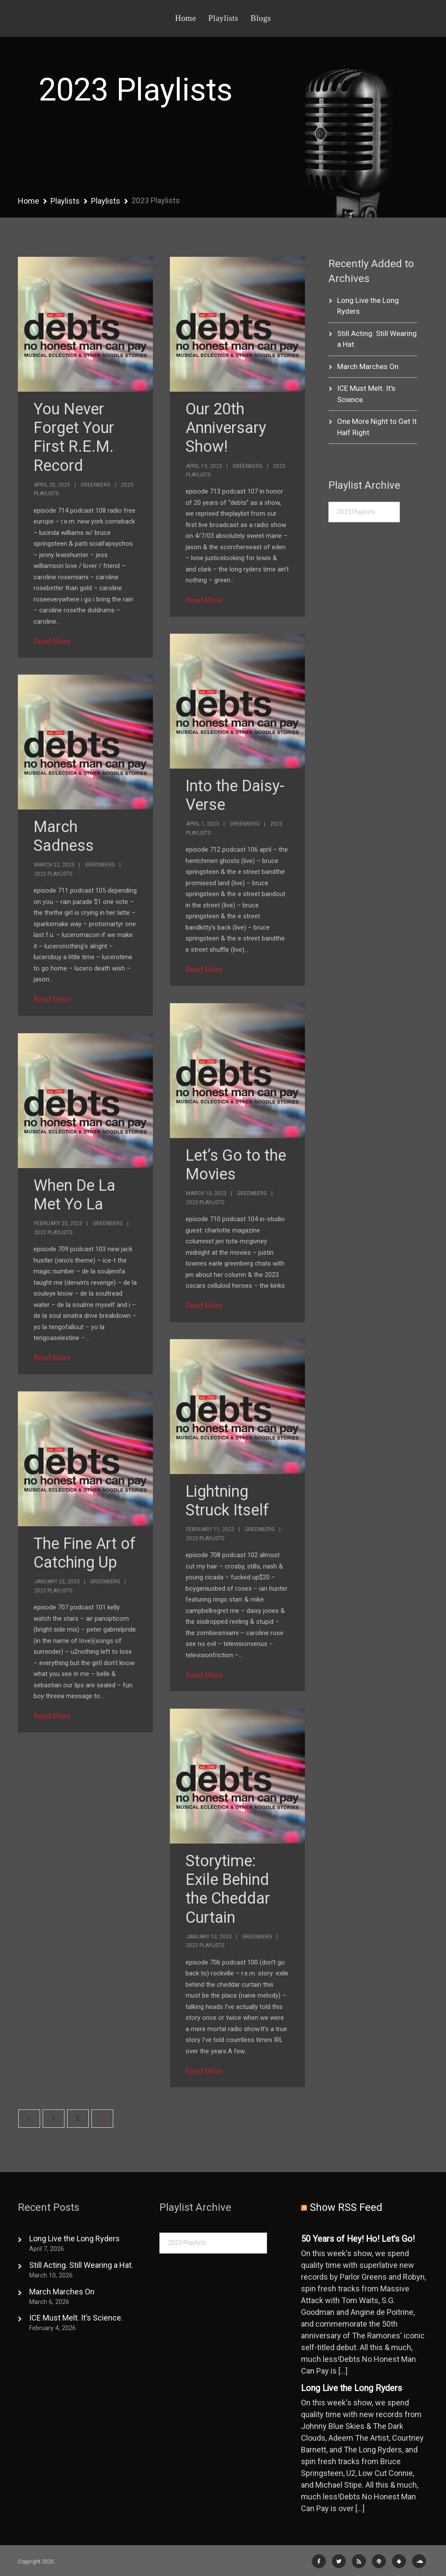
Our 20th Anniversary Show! (226, 428)
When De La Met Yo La (74, 1194)
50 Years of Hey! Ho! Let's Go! (358, 2239)
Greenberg (96, 485)
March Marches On (368, 366)
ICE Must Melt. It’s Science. (76, 2317)
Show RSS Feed (346, 2207)
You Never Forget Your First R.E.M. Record (74, 437)
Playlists (223, 18)
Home (185, 18)
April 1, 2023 (202, 824)
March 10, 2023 (206, 1193)
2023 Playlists (53, 874)
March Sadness (64, 836)
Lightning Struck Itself (227, 1500)
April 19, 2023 (204, 466)
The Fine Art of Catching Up (84, 1553)
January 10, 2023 (209, 1937)
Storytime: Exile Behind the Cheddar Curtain (228, 1889)
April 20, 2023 (52, 485)
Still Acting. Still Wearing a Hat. (81, 2265)
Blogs (260, 18)
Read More (52, 641)
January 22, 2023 (57, 1582)
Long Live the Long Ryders (74, 2238)
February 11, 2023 (210, 1529)
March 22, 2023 (54, 865)
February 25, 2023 (58, 1223)
